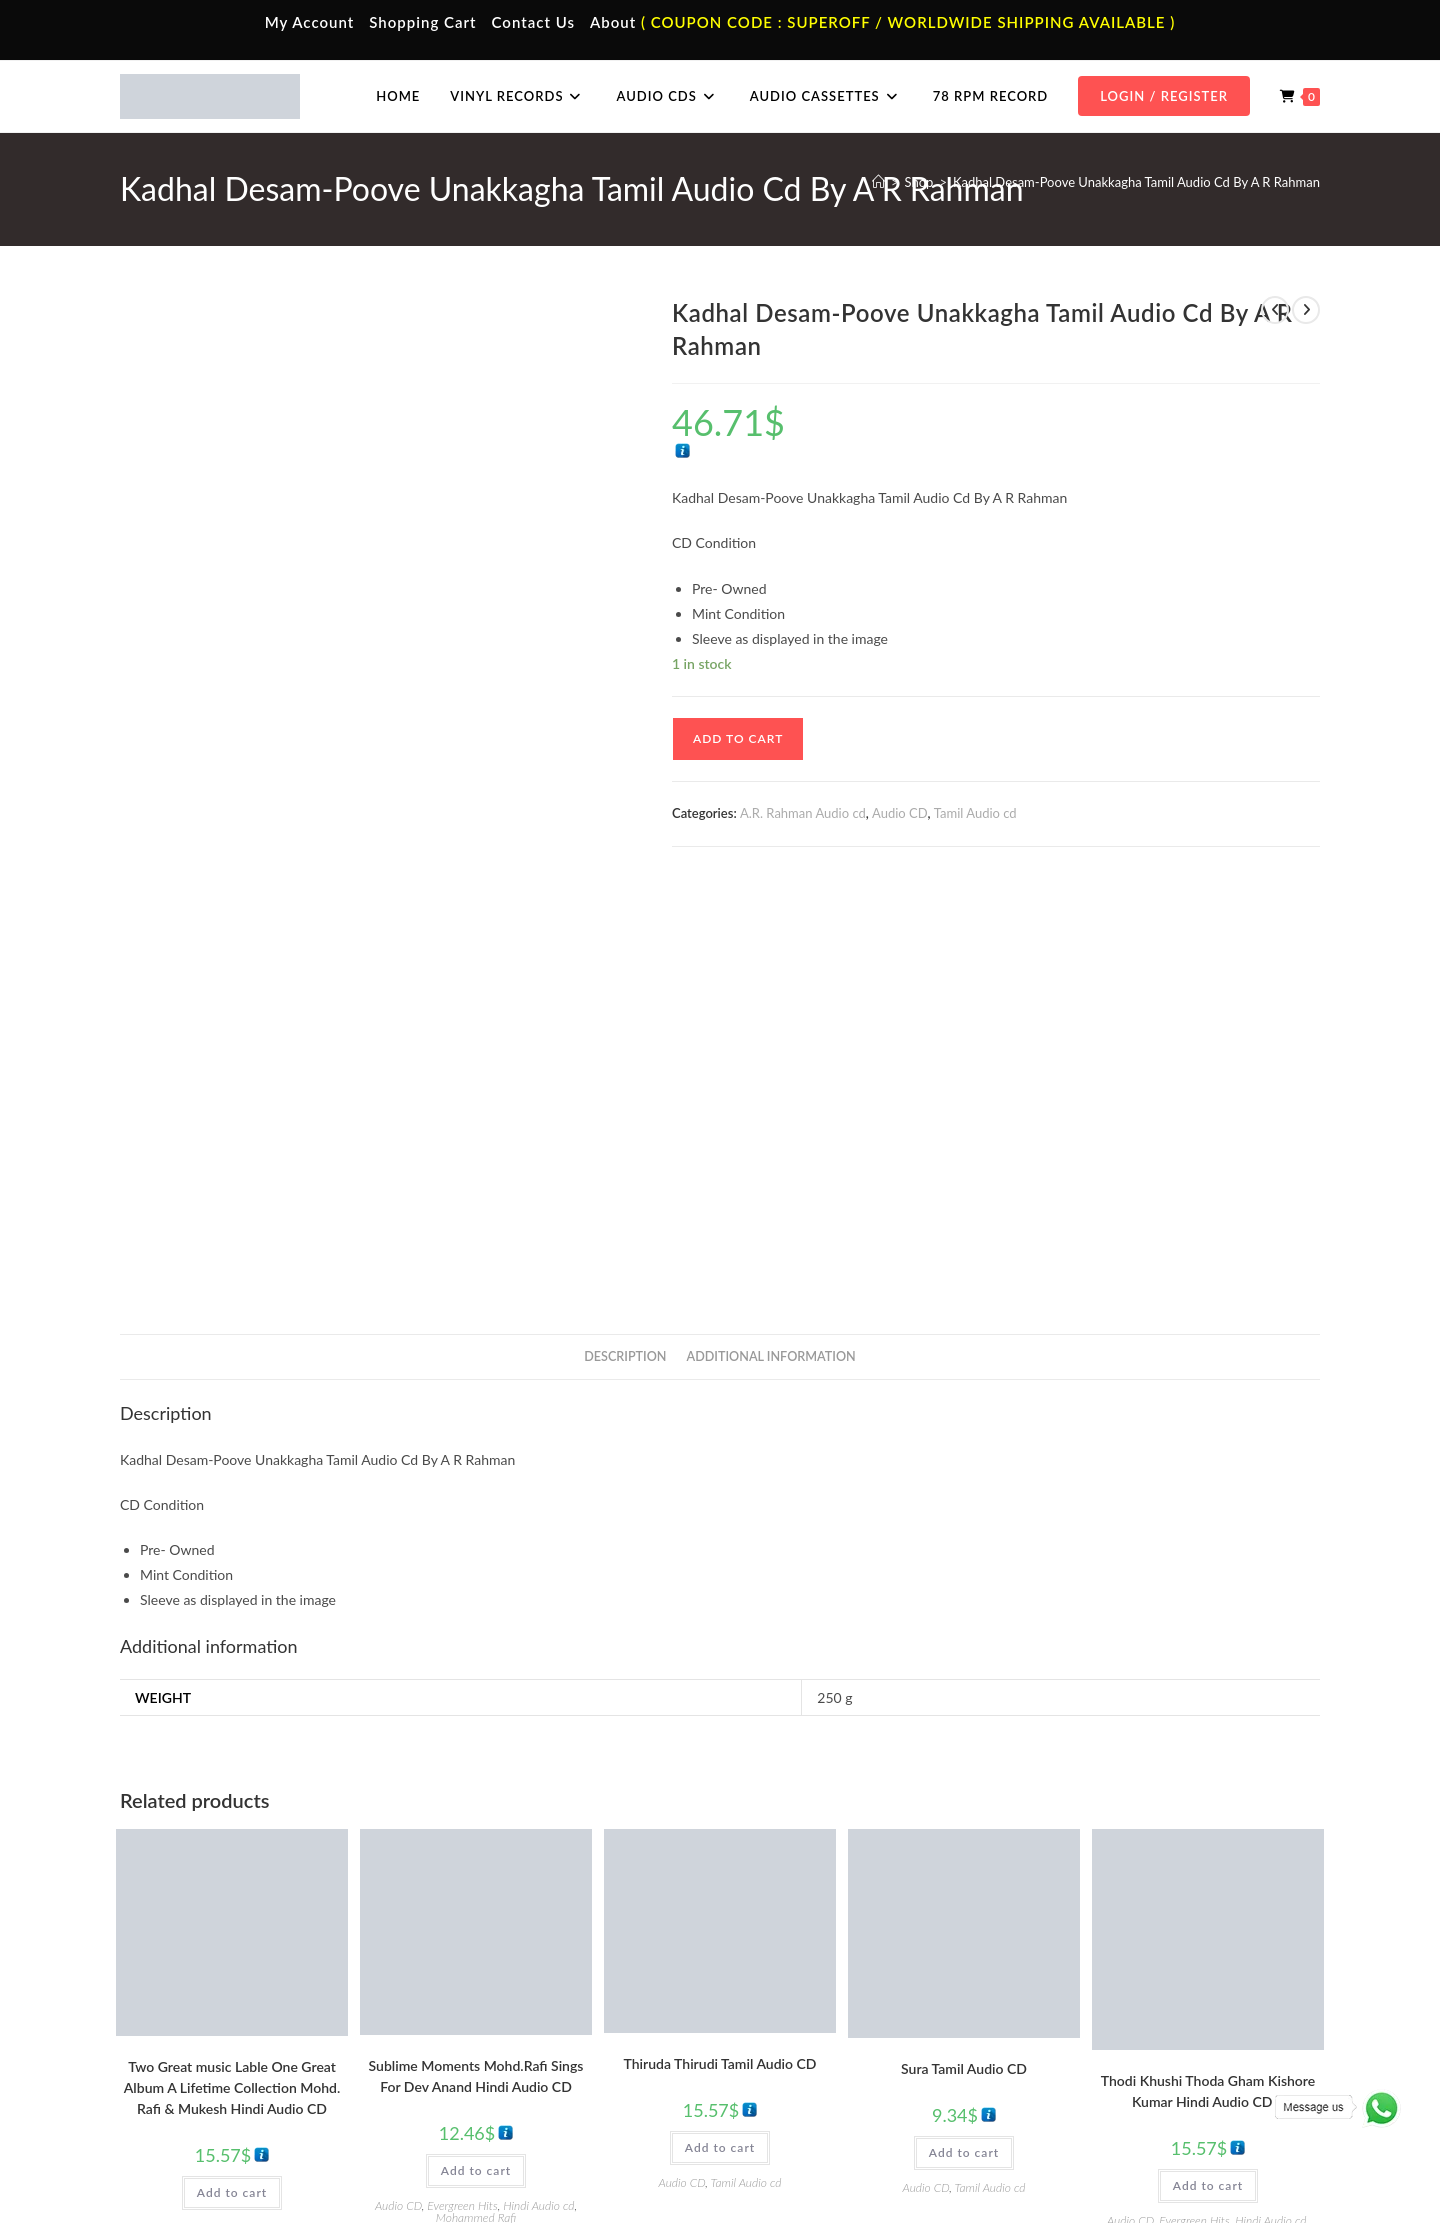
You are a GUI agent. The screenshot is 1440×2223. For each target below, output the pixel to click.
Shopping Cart (422, 22)
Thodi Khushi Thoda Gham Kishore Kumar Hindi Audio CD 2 (1208, 1670)
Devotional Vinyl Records (826, 2101)
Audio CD (900, 813)
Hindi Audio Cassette (514, 2013)
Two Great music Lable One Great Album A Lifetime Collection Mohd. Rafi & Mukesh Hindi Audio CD (232, 1666)
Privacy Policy (1060, 2165)
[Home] (878, 182)
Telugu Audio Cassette (518, 2042)
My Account (310, 22)
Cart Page (182, 2071)
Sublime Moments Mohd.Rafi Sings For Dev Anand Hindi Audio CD (476, 1655)
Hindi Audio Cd (1098, 2013)
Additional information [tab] (771, 935)
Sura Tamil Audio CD (964, 1647)
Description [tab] (625, 935)
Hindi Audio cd (188, 1818)
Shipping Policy (1150, 2165)
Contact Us (533, 22)
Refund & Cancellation (1261, 2165)
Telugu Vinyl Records (814, 2071)
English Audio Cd (1103, 2101)
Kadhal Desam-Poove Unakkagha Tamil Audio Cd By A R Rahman (1136, 182)
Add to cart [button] (232, 1771)
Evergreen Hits (298, 1806)
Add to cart (738, 738)
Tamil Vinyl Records (810, 1983)
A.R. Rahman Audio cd (803, 813)
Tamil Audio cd (975, 813)
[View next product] (1306, 310)
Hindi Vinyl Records (810, 2013)
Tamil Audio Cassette (514, 1983)
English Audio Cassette (519, 2101)
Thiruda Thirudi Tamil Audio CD (720, 1642)
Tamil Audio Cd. (1099, 1983)
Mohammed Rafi (270, 1818)
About (613, 22)
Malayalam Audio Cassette (530, 2071)
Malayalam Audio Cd (1113, 2071)
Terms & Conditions (959, 2165)
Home (172, 1983)
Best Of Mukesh (219, 1806)
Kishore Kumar (1207, 1811)
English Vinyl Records (815, 2042)
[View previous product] (1275, 310)
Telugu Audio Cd (1101, 2042)
